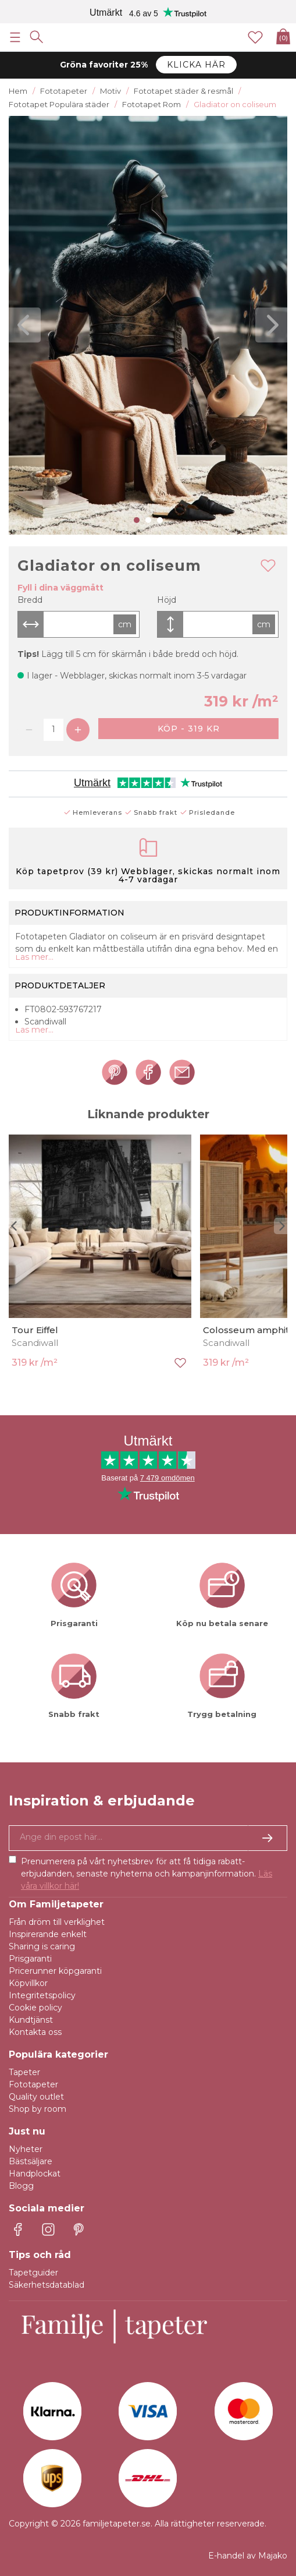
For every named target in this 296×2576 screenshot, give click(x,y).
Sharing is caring (42, 1946)
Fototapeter (33, 2084)
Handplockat (34, 2173)
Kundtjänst (31, 2020)
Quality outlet (36, 2096)
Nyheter (25, 2149)
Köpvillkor (28, 1983)
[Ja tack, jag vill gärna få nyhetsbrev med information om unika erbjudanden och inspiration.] (148, 1838)
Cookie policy (35, 2007)
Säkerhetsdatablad (46, 2285)
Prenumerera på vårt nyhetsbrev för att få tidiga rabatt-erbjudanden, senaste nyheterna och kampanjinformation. (146, 1873)
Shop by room (37, 2109)
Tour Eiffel (35, 1329)
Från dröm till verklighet (57, 1922)
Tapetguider (33, 2272)
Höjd (166, 600)
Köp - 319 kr (189, 728)
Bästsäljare (30, 2161)
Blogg (21, 2186)
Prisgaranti (30, 1958)
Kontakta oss (35, 2032)
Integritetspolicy (42, 1995)
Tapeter (24, 2072)
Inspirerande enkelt (48, 1934)
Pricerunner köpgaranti (55, 1971)
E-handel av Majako (247, 2555)
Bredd (29, 600)
